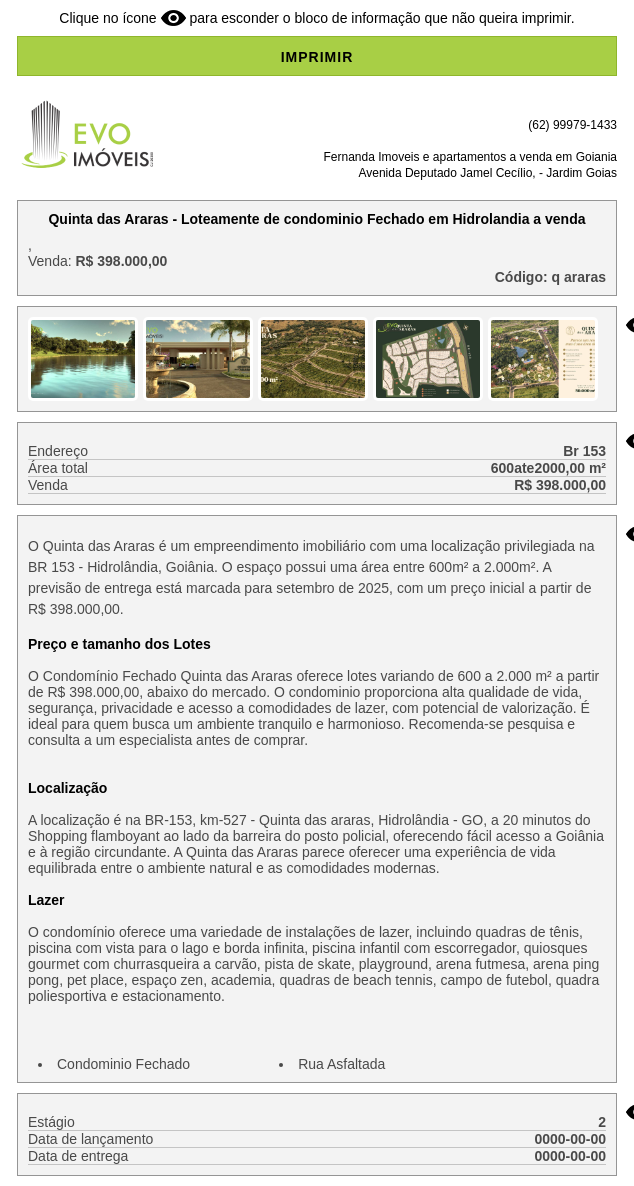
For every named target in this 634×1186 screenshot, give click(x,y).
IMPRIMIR (317, 57)
